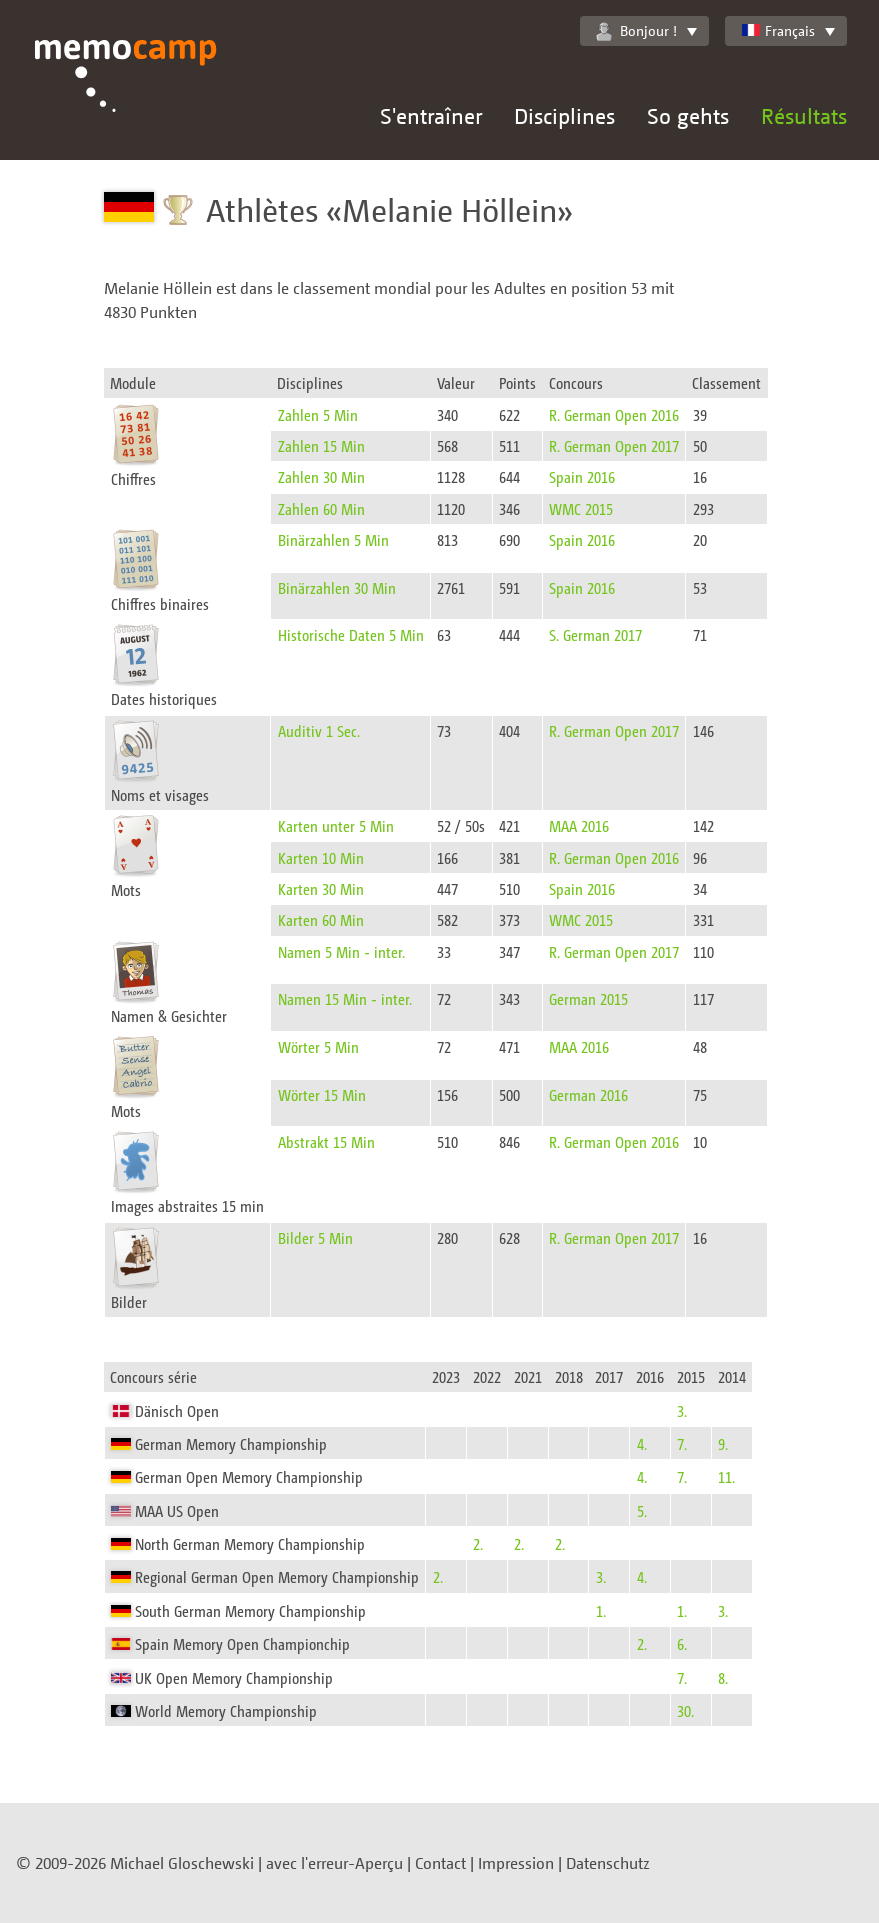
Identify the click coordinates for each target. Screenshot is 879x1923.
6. (682, 1643)
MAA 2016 (579, 825)
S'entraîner (431, 115)
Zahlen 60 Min (321, 508)
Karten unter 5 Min (336, 825)
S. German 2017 (595, 634)
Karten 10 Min (321, 857)
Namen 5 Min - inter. (341, 951)
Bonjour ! (636, 31)
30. (685, 1710)
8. (723, 1677)
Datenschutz (608, 1863)
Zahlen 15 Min (321, 445)
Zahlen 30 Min (321, 476)
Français (778, 30)
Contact (440, 1863)
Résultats (804, 115)
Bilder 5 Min (315, 1237)
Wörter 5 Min (318, 1046)
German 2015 (588, 998)
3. (682, 1410)
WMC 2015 (581, 508)
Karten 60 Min (321, 919)
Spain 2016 (582, 476)
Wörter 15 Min (322, 1094)
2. (478, 1543)
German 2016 (588, 1094)
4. (642, 1443)
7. (682, 1443)
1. (601, 1610)
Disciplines (564, 115)
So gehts (688, 115)
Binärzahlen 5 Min (333, 539)
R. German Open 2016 (614, 414)
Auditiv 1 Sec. (319, 730)
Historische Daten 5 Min (351, 634)
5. (642, 1510)
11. (726, 1476)
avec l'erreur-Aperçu (334, 1863)
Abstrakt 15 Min (326, 1141)
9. (723, 1443)
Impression (516, 1863)
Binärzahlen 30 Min (337, 587)
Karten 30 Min (321, 888)
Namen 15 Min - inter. (345, 998)
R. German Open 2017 (614, 445)
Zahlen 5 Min (318, 414)
